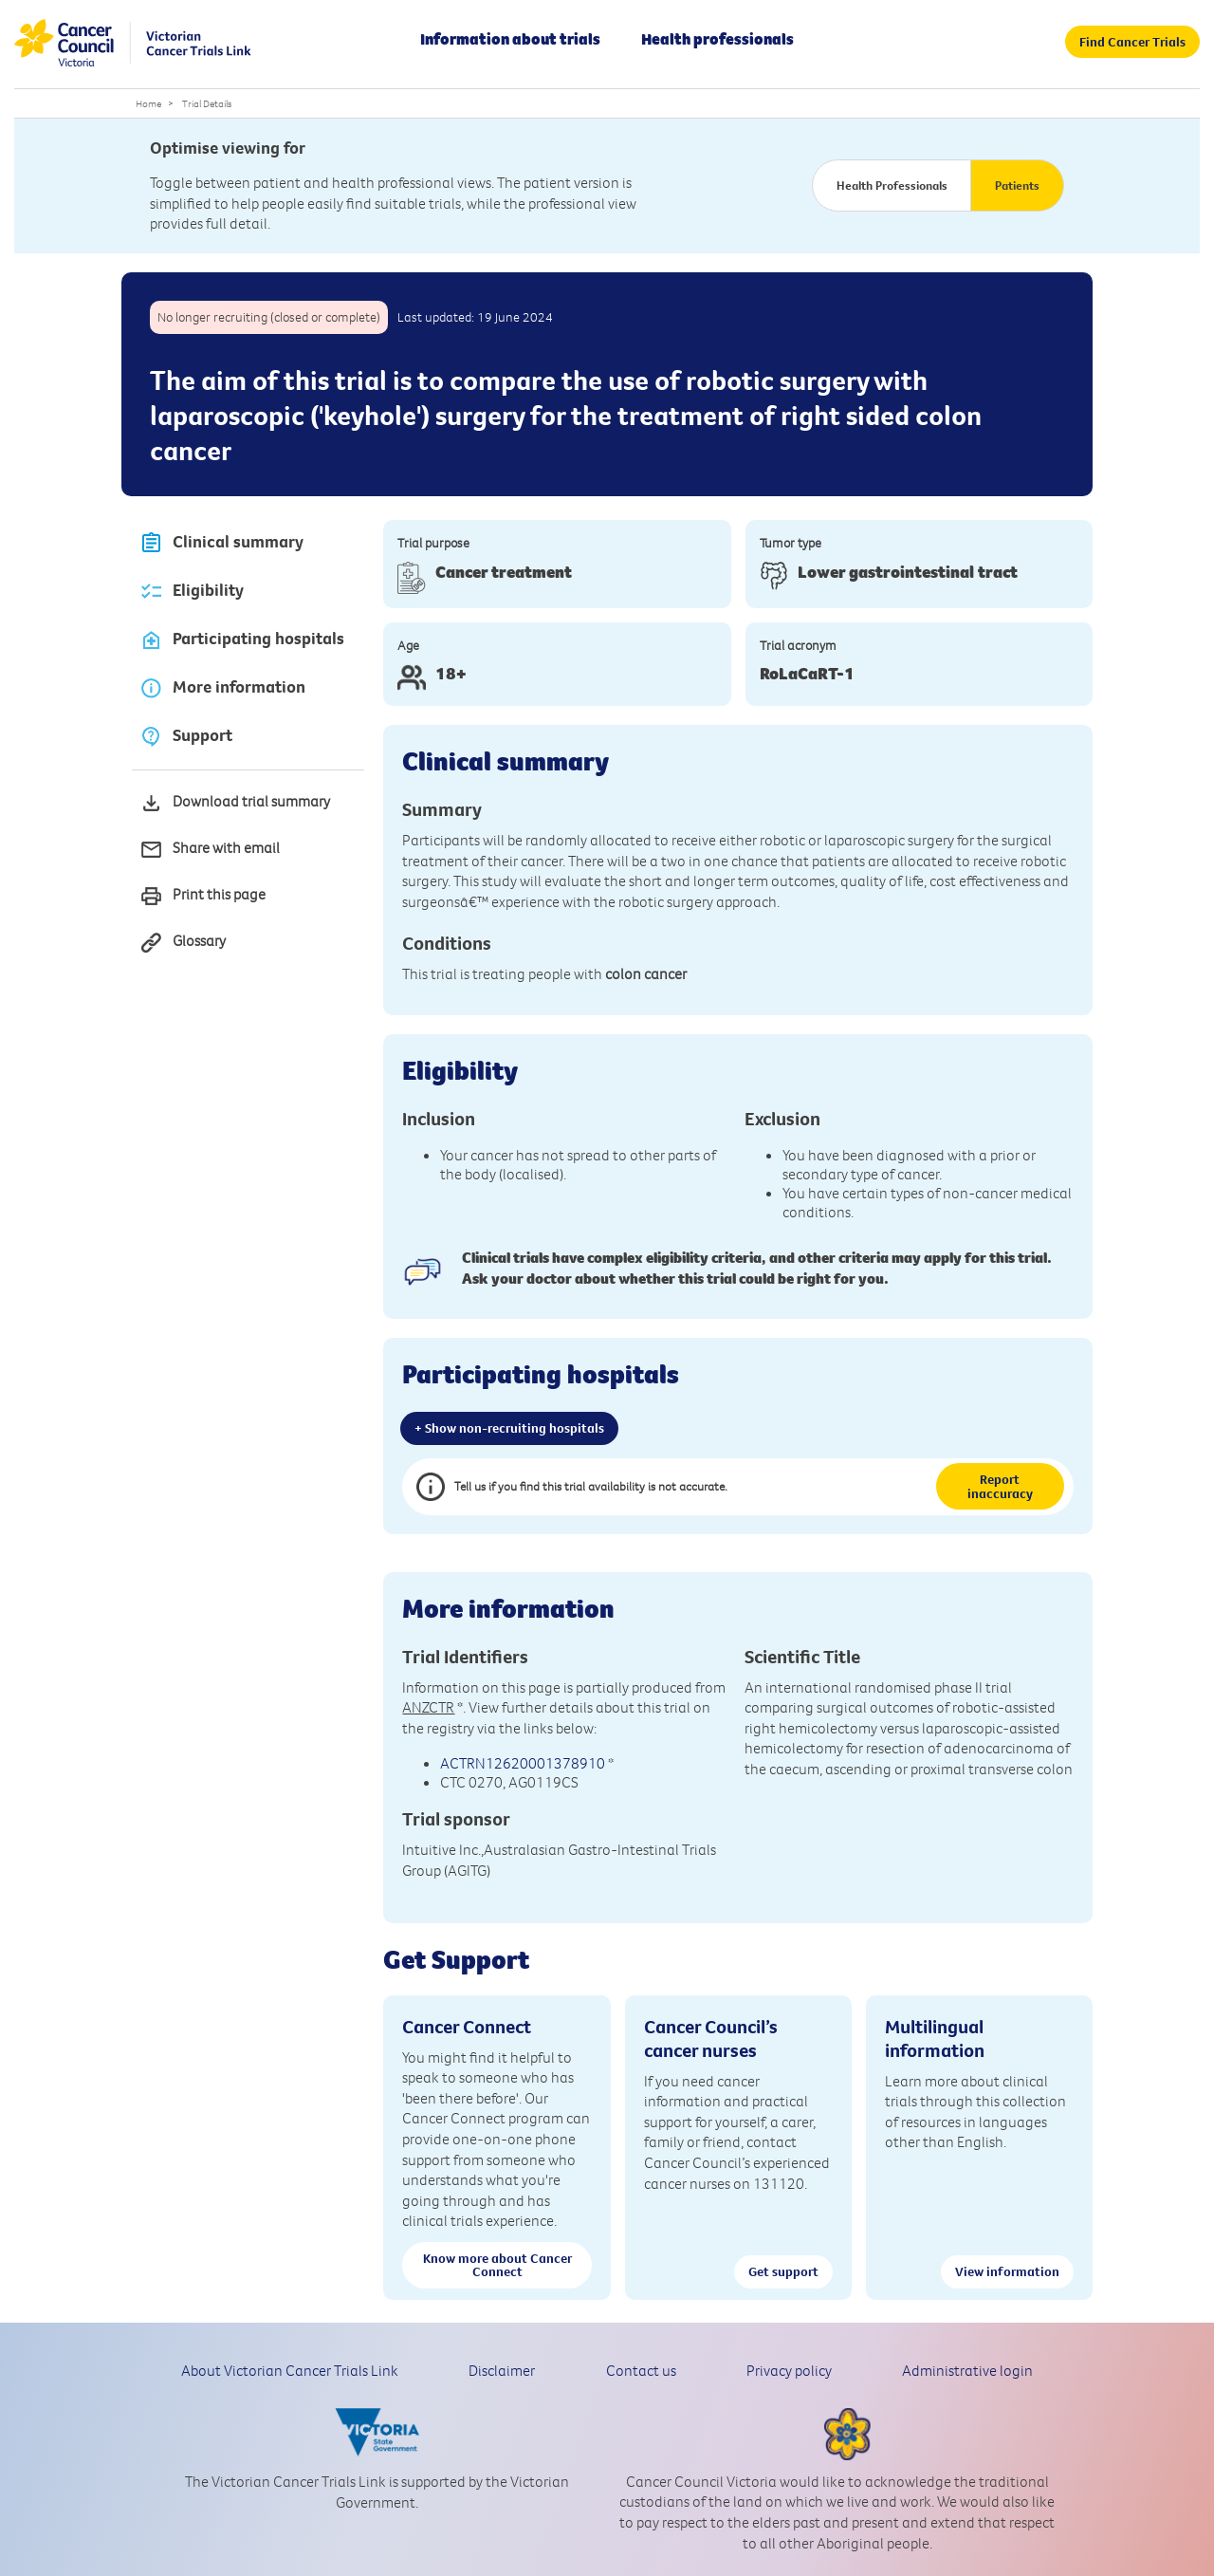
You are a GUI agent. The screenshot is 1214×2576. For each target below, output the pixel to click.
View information (1007, 2271)
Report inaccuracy (1000, 1486)
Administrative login (967, 2370)
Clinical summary (221, 543)
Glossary (182, 942)
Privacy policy (789, 2370)
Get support (783, 2271)
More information (222, 688)
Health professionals (717, 38)
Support (185, 737)
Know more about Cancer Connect (497, 2265)
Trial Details (206, 103)
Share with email (209, 850)
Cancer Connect (466, 2026)
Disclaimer (502, 2370)
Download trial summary (234, 803)
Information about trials (510, 38)
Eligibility (191, 591)
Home (148, 103)
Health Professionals (892, 185)
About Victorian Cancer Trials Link (289, 2370)
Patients (1017, 185)
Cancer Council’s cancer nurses (711, 2038)
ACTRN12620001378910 (522, 1762)
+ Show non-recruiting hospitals (509, 1427)
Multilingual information (934, 2038)
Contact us (641, 2370)
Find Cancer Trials (1132, 41)
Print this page (202, 896)
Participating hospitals (241, 640)
